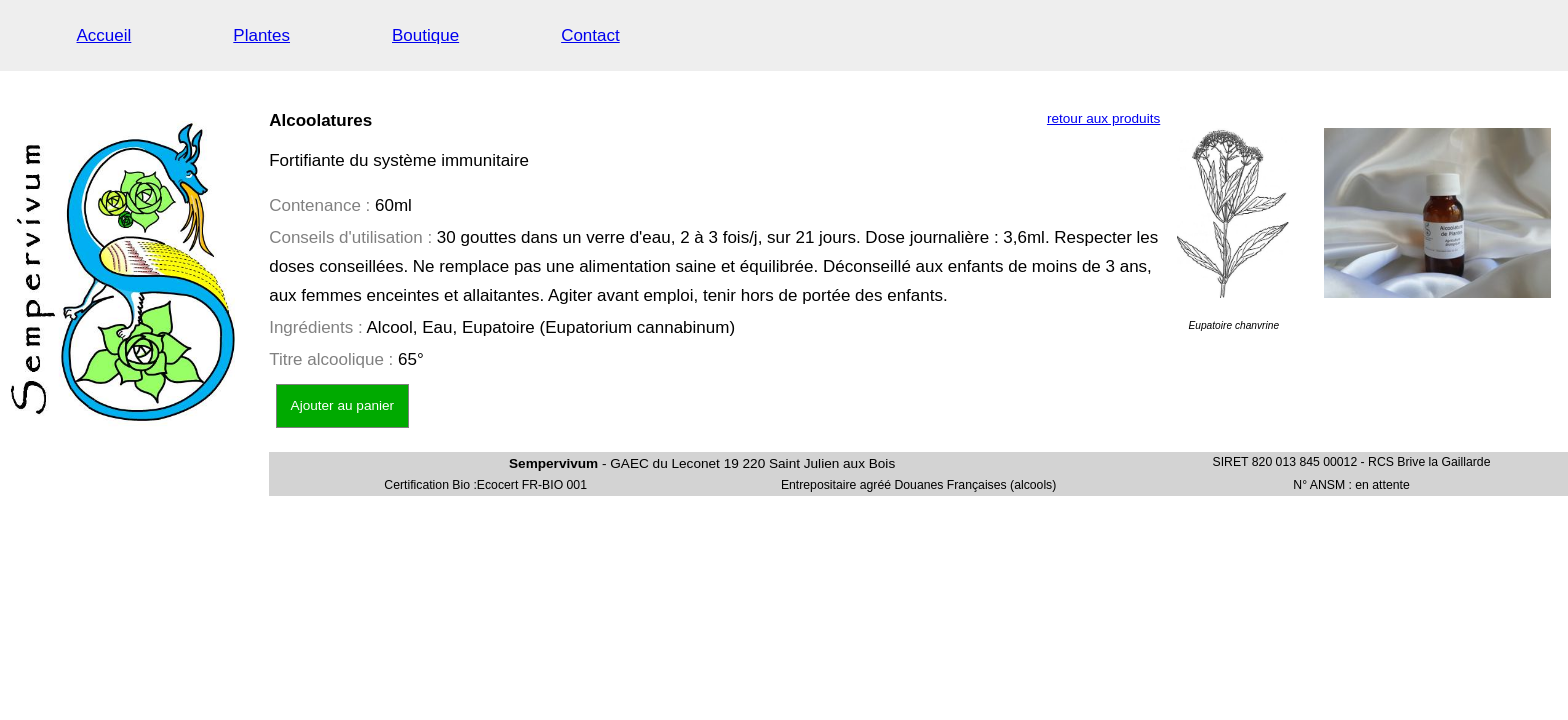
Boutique (425, 35)
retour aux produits (1103, 118)
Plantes (261, 35)
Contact (590, 35)
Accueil (104, 35)
